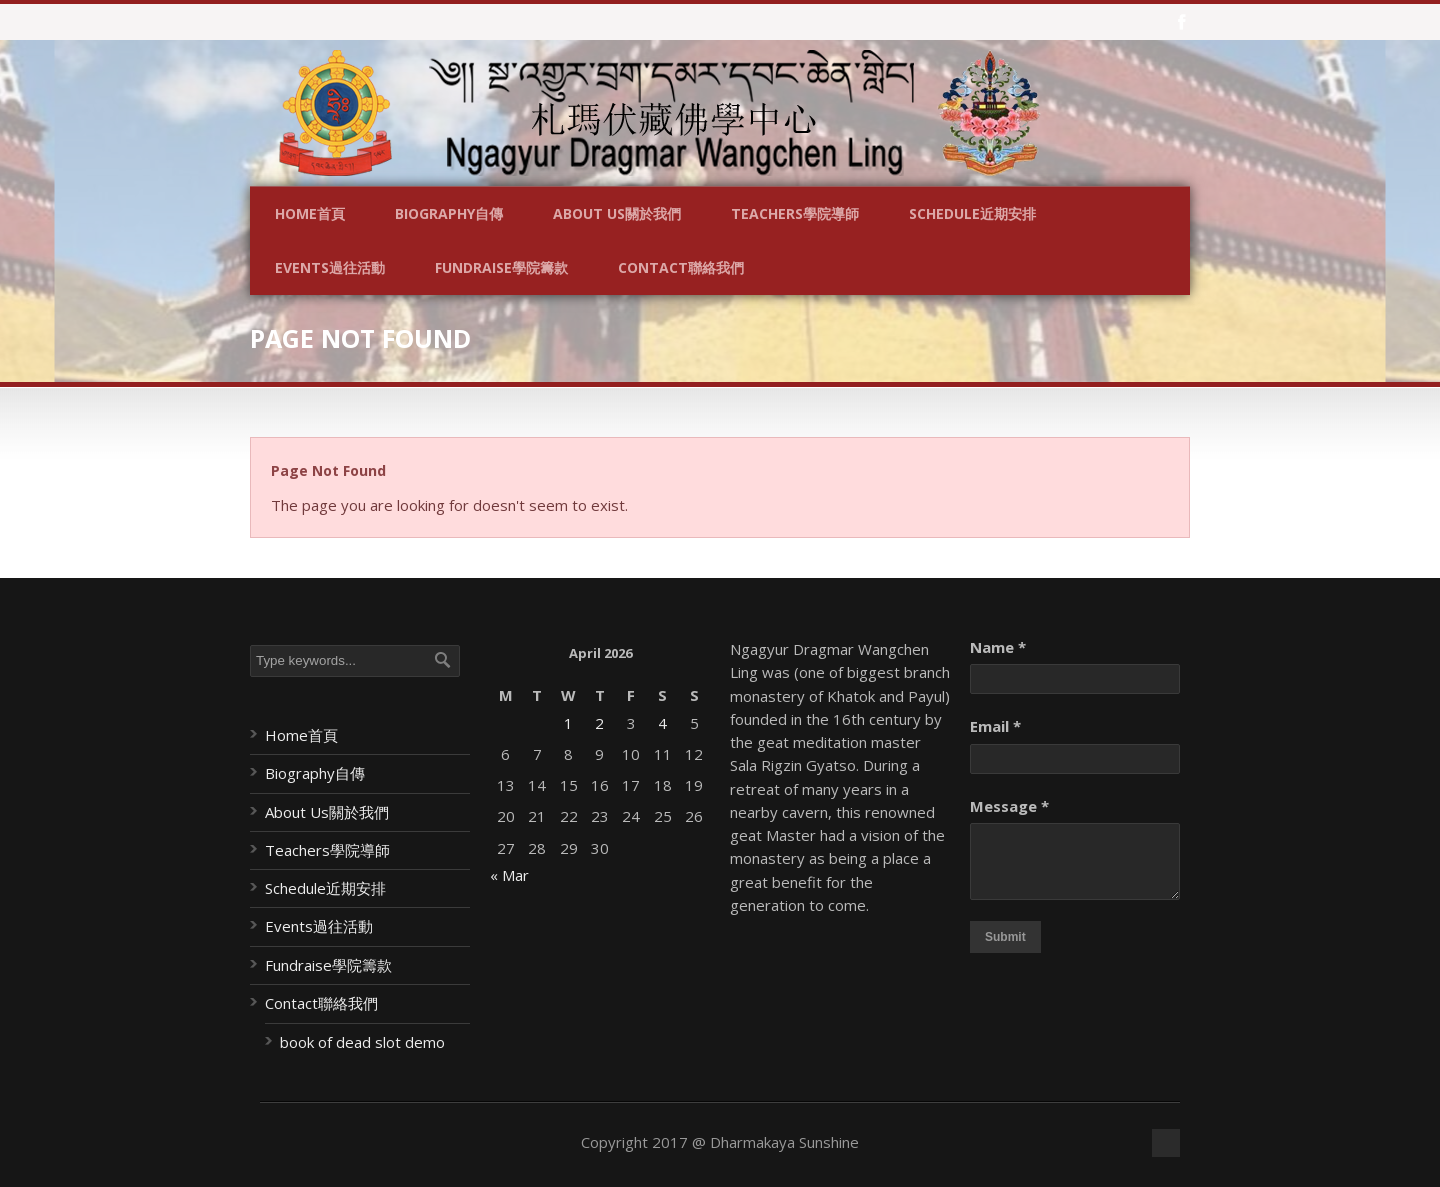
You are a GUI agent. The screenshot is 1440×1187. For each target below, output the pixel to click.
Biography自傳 (449, 213)
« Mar (509, 875)
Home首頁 (310, 213)
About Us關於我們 (617, 213)
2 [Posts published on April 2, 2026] (599, 723)
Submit (1005, 937)
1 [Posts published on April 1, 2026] (568, 723)
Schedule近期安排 (972, 213)
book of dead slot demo (362, 1042)
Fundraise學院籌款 (501, 267)
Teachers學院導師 (795, 213)
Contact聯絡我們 (681, 267)
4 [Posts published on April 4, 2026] (662, 723)
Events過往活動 (330, 267)
